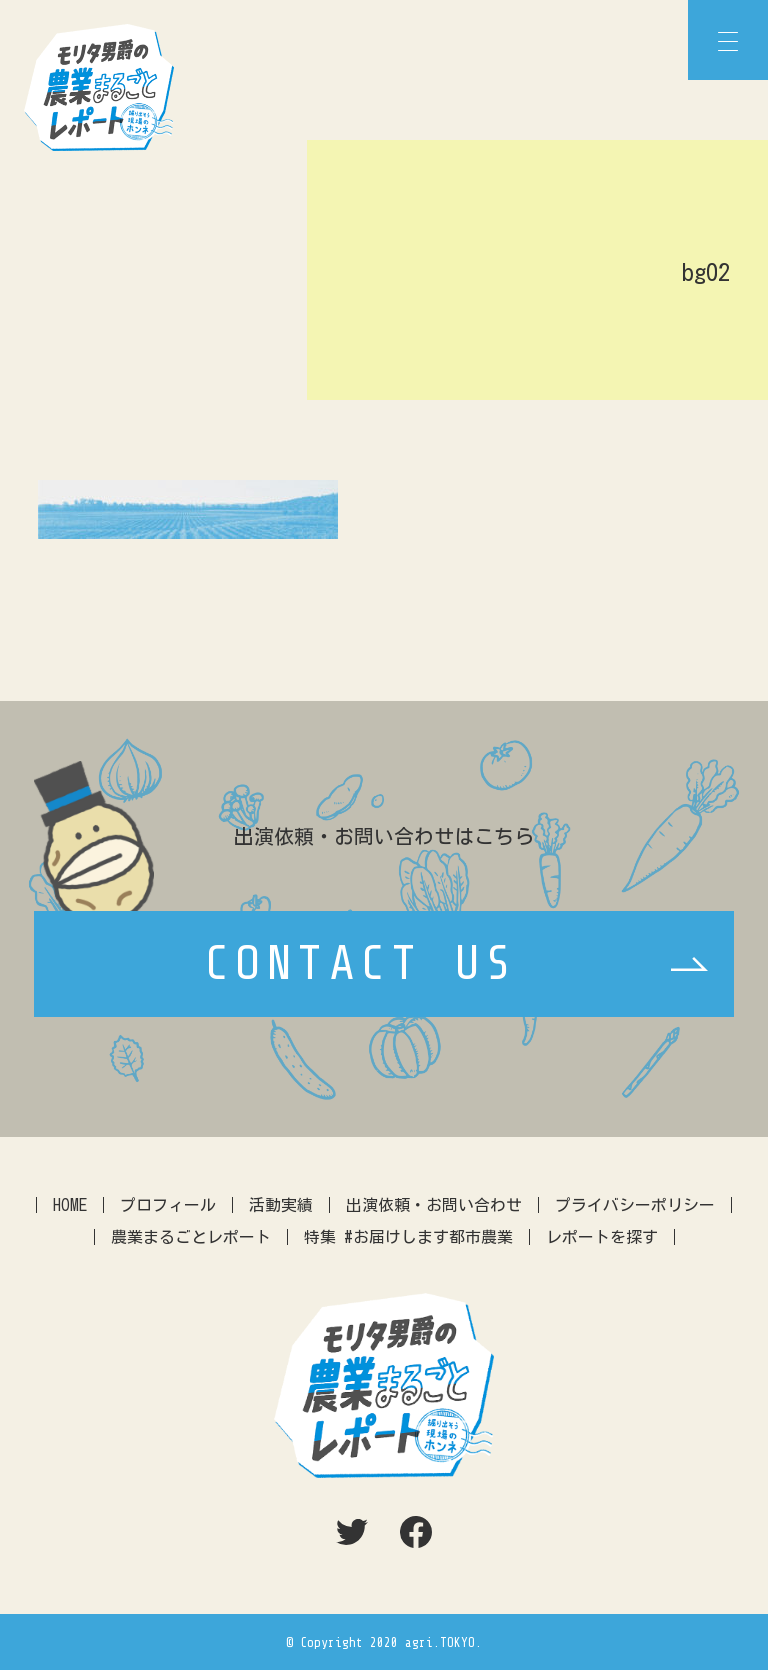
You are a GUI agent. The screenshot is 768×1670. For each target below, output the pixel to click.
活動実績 (281, 1205)
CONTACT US (360, 964)
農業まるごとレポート (191, 1237)
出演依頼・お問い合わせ (434, 1205)
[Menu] (728, 40)
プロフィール (168, 1205)
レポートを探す (602, 1237)
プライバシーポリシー (635, 1205)
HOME (70, 1205)
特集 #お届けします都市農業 (408, 1237)
